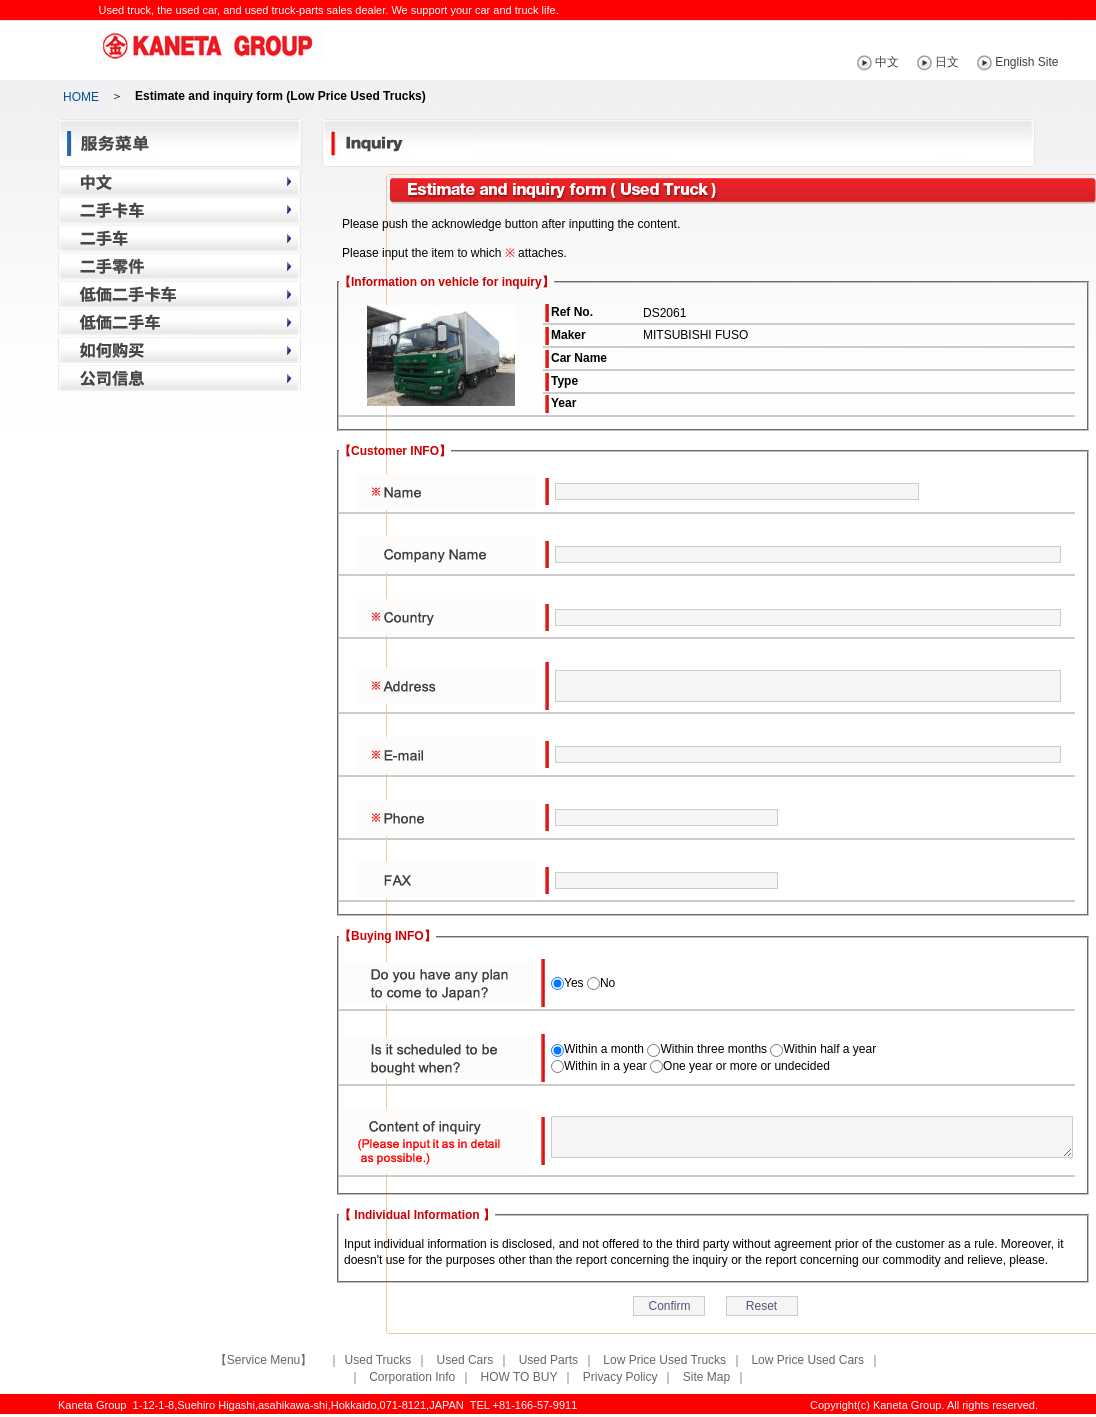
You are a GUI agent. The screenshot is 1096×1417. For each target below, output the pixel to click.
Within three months (713, 1049)
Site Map (706, 1377)
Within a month (604, 1049)
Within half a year (829, 1049)
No (607, 983)
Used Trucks (378, 1360)
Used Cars (465, 1360)
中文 (915, 62)
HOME (81, 97)
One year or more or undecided (746, 1066)
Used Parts (548, 1360)
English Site (1054, 62)
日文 (975, 62)
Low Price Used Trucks (664, 1360)
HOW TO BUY (519, 1377)
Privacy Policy (620, 1377)
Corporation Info (412, 1377)
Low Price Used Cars (807, 1360)
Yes (574, 983)
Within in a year (605, 1066)
